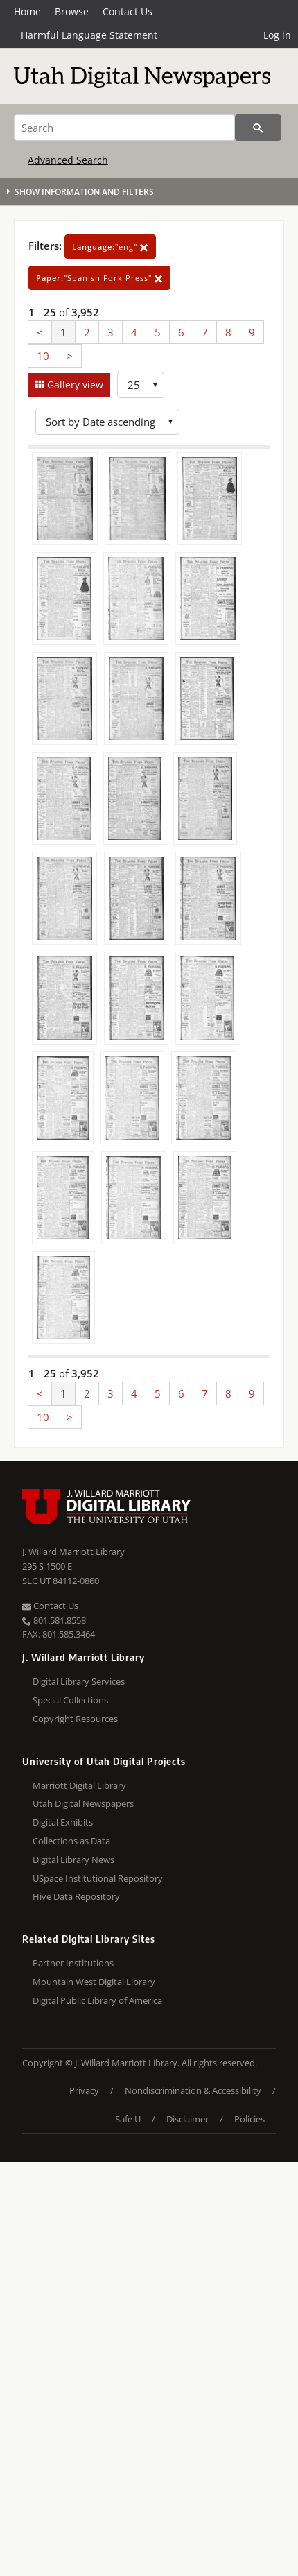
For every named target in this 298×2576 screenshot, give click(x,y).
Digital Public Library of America (97, 2000)
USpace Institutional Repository (98, 1878)
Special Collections (70, 1700)
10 (43, 356)
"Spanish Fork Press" (99, 278)
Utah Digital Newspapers (83, 1803)
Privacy (84, 2090)
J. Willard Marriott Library (73, 1551)
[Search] (124, 127)
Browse (72, 11)
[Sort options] (107, 422)
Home (27, 11)
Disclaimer (187, 2119)
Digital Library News (73, 1859)
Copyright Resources (75, 1718)
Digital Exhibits (63, 1822)
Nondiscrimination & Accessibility (193, 2090)
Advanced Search (68, 159)
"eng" (110, 246)
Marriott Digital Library (79, 1785)
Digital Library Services (79, 1681)
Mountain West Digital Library (94, 1981)
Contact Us (127, 11)
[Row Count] (140, 385)
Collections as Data (71, 1841)
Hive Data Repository (76, 1896)
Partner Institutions (73, 1963)
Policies (249, 2119)
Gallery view (73, 384)
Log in (277, 35)
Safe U (128, 2119)
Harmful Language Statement (89, 35)
